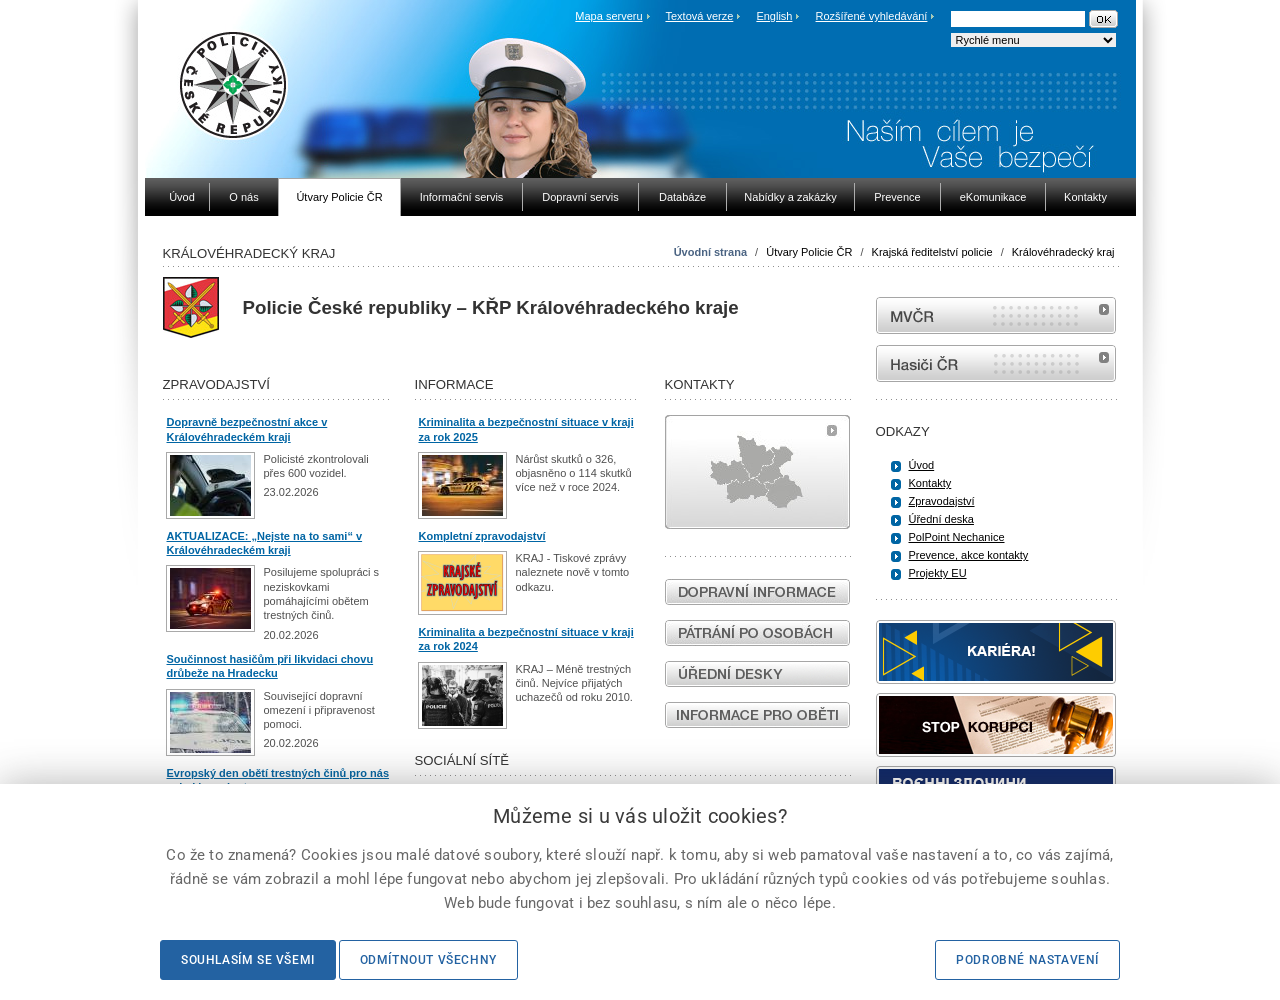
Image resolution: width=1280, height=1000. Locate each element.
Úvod (922, 465)
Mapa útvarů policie (757, 472)
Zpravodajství (942, 501)
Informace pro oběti (757, 715)
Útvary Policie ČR (809, 252)
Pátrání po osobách (757, 633)
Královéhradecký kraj (1063, 252)
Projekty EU (938, 573)
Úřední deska (941, 519)
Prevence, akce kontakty (969, 555)
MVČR (996, 315)
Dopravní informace (757, 592)
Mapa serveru (608, 16)
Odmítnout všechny (428, 960)
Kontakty (930, 483)
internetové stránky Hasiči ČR (996, 363)
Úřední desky (757, 674)
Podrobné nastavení (1027, 960)
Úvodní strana (710, 252)
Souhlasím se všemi (248, 960)
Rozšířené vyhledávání (872, 16)
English (774, 16)
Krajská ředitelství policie (932, 252)
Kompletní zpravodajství (482, 536)
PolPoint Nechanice (957, 537)
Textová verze (699, 16)
